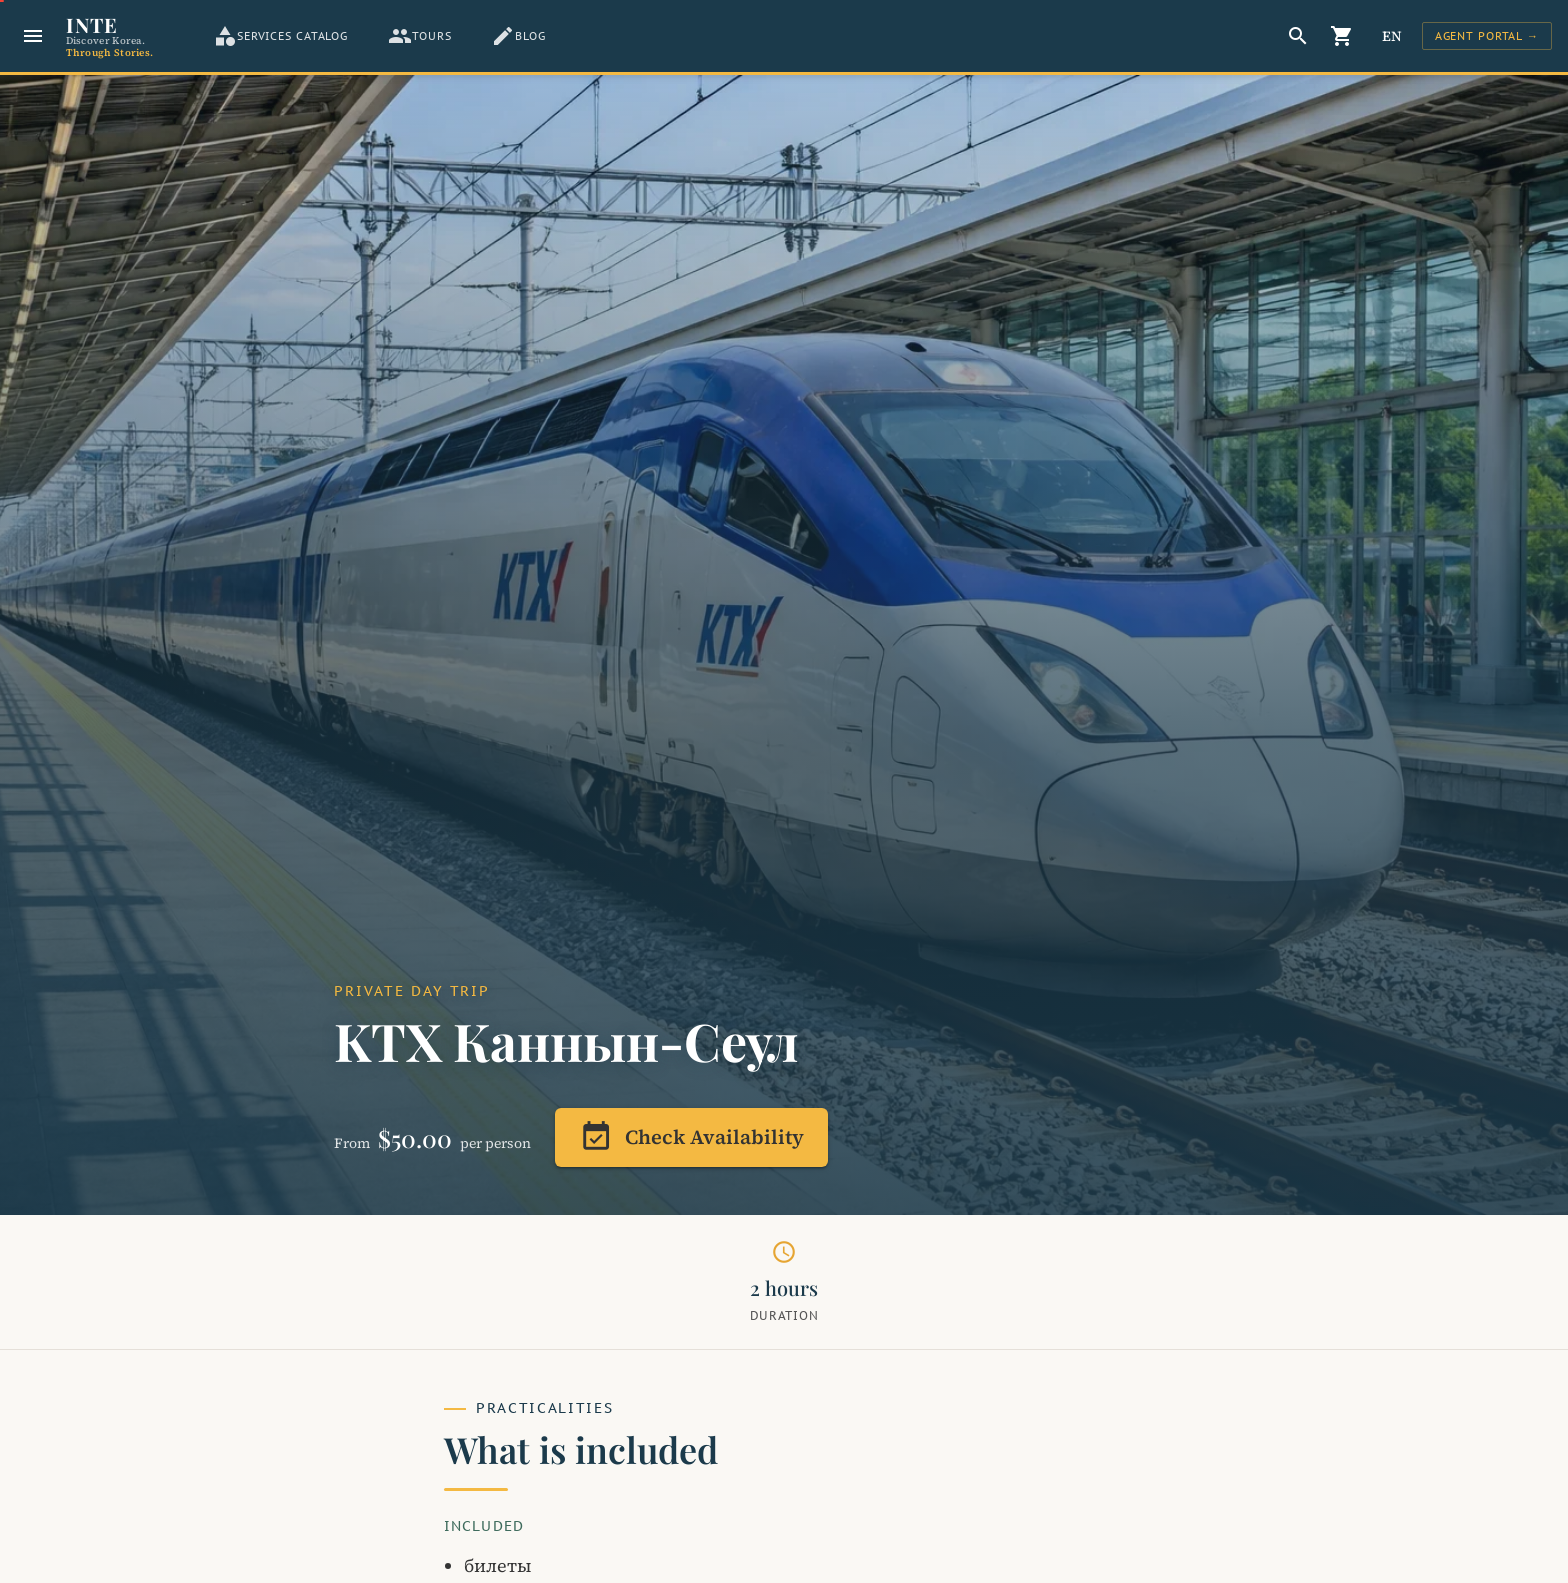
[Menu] (33, 36)
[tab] (280, 36)
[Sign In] (1487, 36)
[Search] (1298, 36)
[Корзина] (1342, 36)
